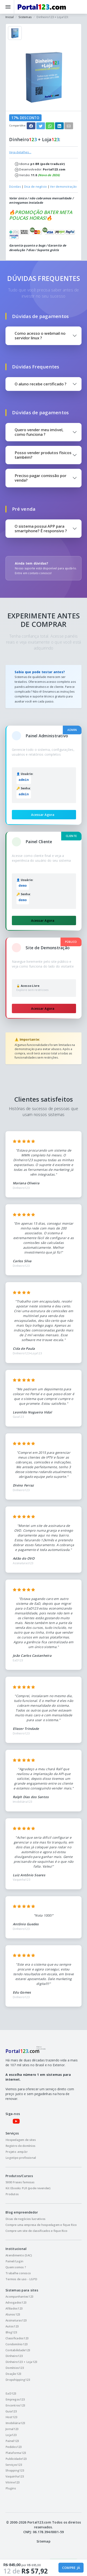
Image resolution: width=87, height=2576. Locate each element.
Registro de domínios (20, 2146)
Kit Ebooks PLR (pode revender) (28, 2188)
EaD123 (10, 2393)
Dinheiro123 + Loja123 (21, 2362)
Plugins (10, 2488)
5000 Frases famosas (19, 2182)
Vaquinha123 (14, 2476)
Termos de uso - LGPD (21, 2279)
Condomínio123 (16, 2344)
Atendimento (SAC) (18, 2255)
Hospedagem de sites (20, 2140)
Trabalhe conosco (18, 2273)
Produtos (12, 2194)
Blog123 (11, 2332)
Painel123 (12, 2441)
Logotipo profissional (20, 2158)
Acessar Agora (42, 814)
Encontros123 (15, 2405)
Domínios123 (14, 2368)
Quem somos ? (15, 2267)
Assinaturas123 (16, 2320)
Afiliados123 (14, 2308)
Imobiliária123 (15, 2423)
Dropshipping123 (17, 2380)
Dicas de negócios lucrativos (25, 2219)
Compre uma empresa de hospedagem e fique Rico (41, 2225)
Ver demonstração (63, 186)
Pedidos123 (13, 2447)
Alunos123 (12, 2314)
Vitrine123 (12, 2482)
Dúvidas (15, 186)
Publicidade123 (16, 2459)
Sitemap (43, 2541)
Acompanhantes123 (19, 2297)
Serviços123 (13, 2465)
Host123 (11, 2417)
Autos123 (12, 2326)
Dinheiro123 (14, 2356)
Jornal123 (11, 2429)
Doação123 (13, 2374)
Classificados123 (17, 2338)
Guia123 (11, 2411)
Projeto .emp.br (16, 2152)
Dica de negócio (35, 186)
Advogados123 (15, 2302)
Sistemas (25, 17)
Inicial (9, 17)
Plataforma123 (15, 2453)
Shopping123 (14, 2470)
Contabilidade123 (17, 2350)
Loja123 (11, 2435)
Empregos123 (15, 2399)
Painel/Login (14, 2261)
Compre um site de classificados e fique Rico (36, 2231)
